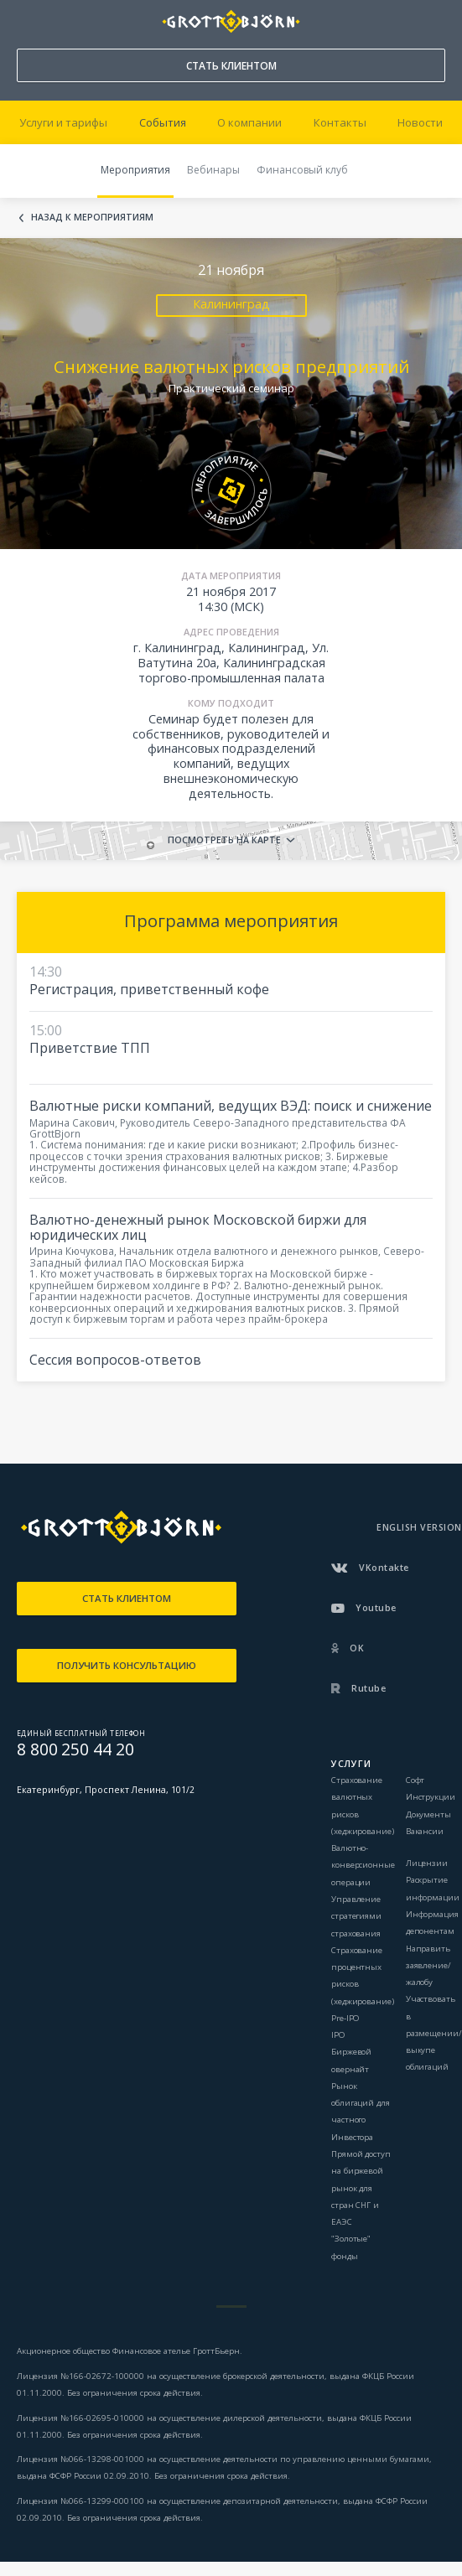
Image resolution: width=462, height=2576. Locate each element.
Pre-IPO (345, 2018)
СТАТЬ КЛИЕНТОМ (231, 66)
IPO (338, 2034)
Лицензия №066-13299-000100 (80, 2501)
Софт (415, 1780)
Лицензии (427, 1863)
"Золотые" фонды (351, 2247)
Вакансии (425, 1831)
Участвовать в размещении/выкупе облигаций (434, 2032)
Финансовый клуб (302, 170)
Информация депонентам (432, 1922)
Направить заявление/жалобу (428, 1965)
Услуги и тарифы (63, 122)
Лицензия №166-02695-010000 (80, 2418)
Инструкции (430, 1796)
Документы (428, 1814)
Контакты (340, 122)
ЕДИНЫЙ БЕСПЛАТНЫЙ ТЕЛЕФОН (81, 1733)
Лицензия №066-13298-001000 (80, 2459)
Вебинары (213, 170)
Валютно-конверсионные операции (363, 1865)
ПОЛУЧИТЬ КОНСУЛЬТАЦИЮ (126, 1665)
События (162, 122)
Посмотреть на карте (224, 840)
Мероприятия (135, 170)
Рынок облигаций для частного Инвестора (360, 2112)
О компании (249, 122)
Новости (420, 122)
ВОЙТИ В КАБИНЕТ (433, 22)
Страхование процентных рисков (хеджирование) (362, 1976)
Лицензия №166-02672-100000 (82, 2376)
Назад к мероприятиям (92, 218)
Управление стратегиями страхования (356, 1916)
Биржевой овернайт (351, 2060)
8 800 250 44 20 (25, 17)
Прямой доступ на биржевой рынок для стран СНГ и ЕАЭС (361, 2187)
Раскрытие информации (432, 1888)
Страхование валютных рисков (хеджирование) (362, 1806)
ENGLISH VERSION (419, 1527)
